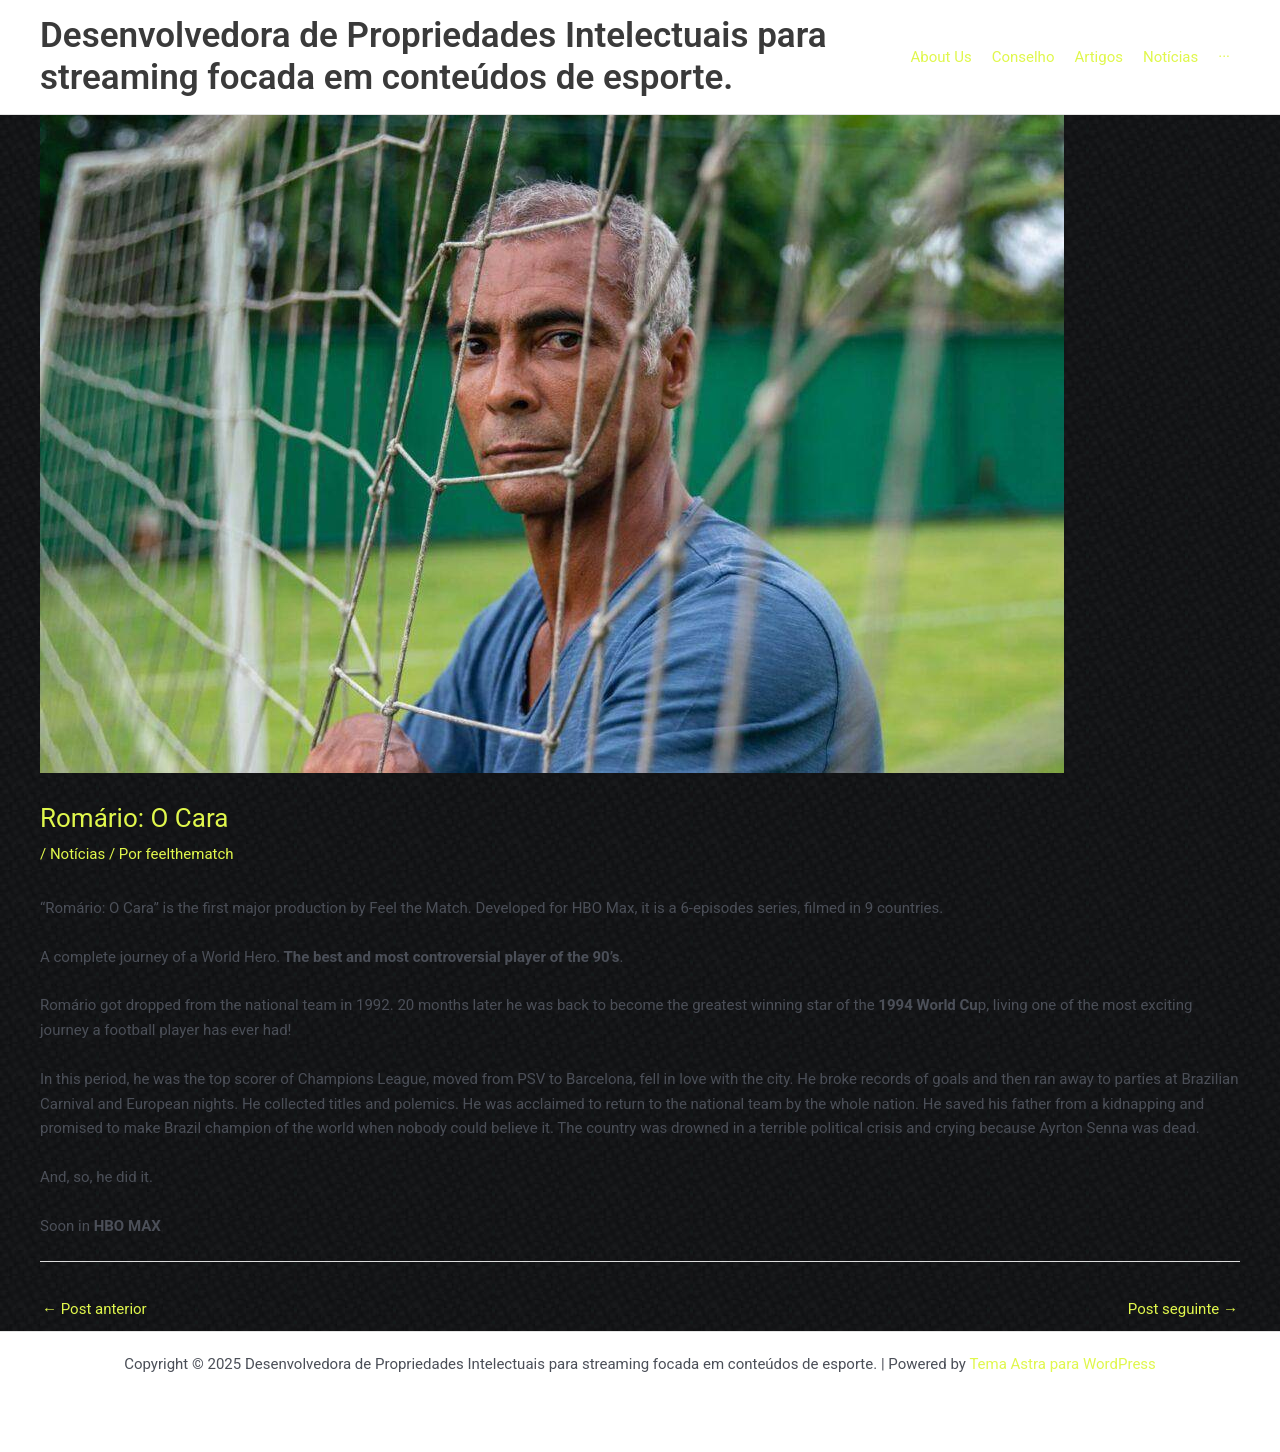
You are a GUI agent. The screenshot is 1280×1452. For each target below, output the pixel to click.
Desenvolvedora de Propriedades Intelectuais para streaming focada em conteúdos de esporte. (433, 56)
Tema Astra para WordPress (1062, 1364)
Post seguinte (1183, 1309)
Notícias (77, 854)
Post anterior (94, 1309)
